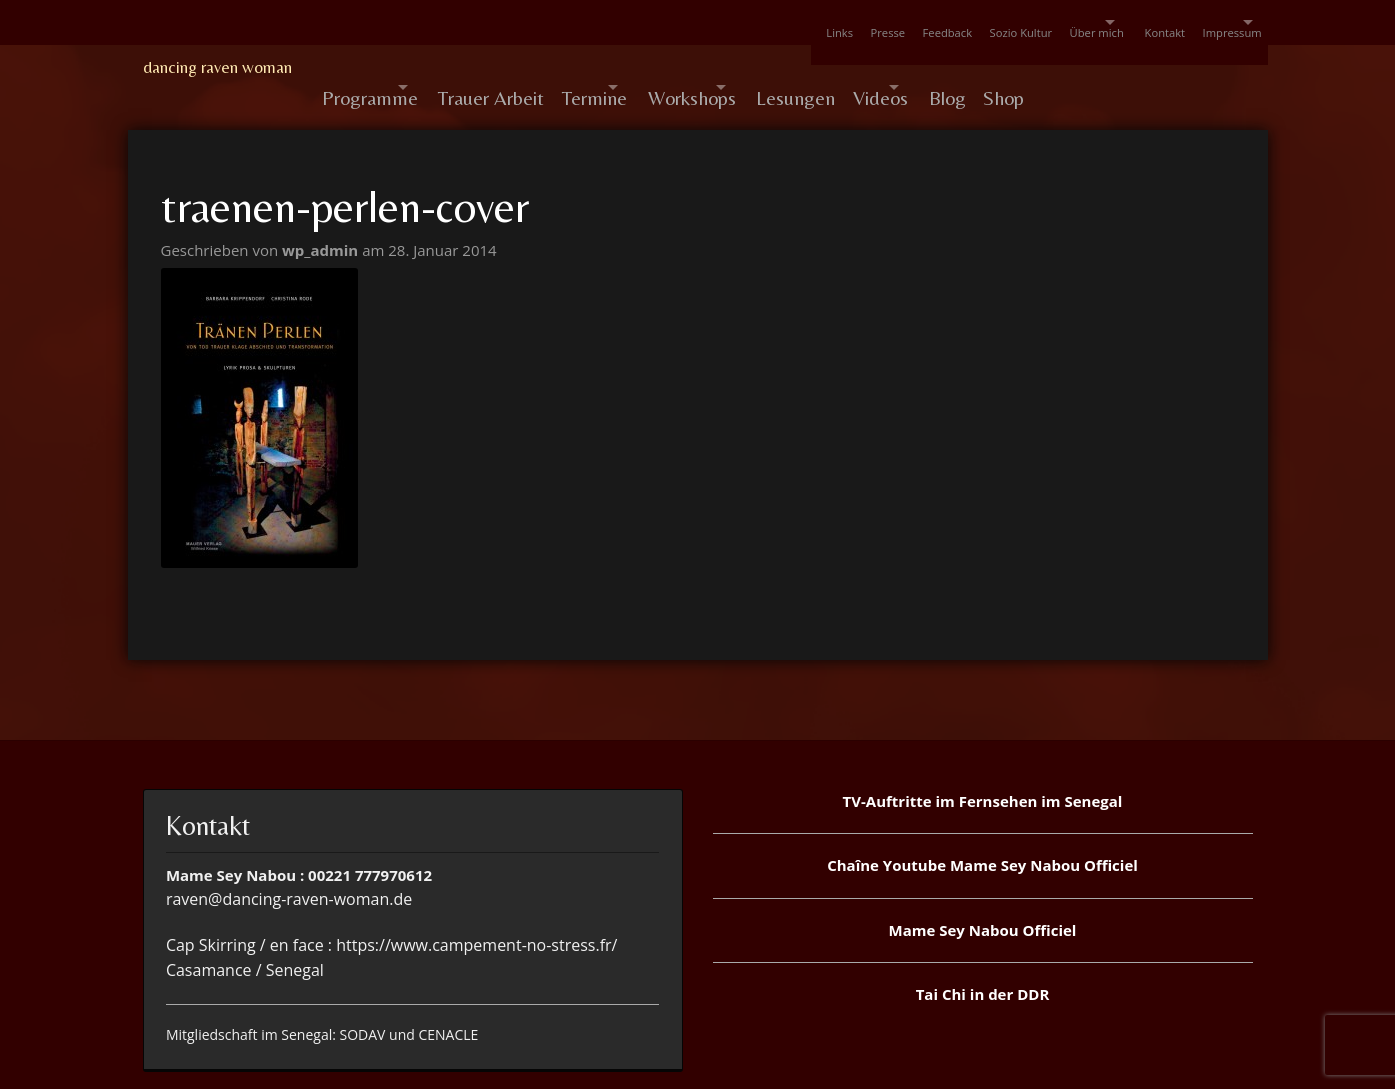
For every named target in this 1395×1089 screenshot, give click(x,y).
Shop (1158, 67)
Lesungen (896, 67)
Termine (636, 67)
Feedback (851, 22)
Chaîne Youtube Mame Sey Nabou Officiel (982, 825)
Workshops (763, 67)
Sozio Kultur (937, 22)
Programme (370, 67)
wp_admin (322, 210)
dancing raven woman (217, 67)
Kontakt (1123, 22)
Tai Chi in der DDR (983, 954)
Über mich (1026, 22)
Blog (1089, 67)
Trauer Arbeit (521, 67)
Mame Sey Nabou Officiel (983, 890)
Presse (779, 22)
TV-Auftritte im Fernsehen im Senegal (983, 761)
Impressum (1202, 22)
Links (718, 22)
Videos (993, 67)
